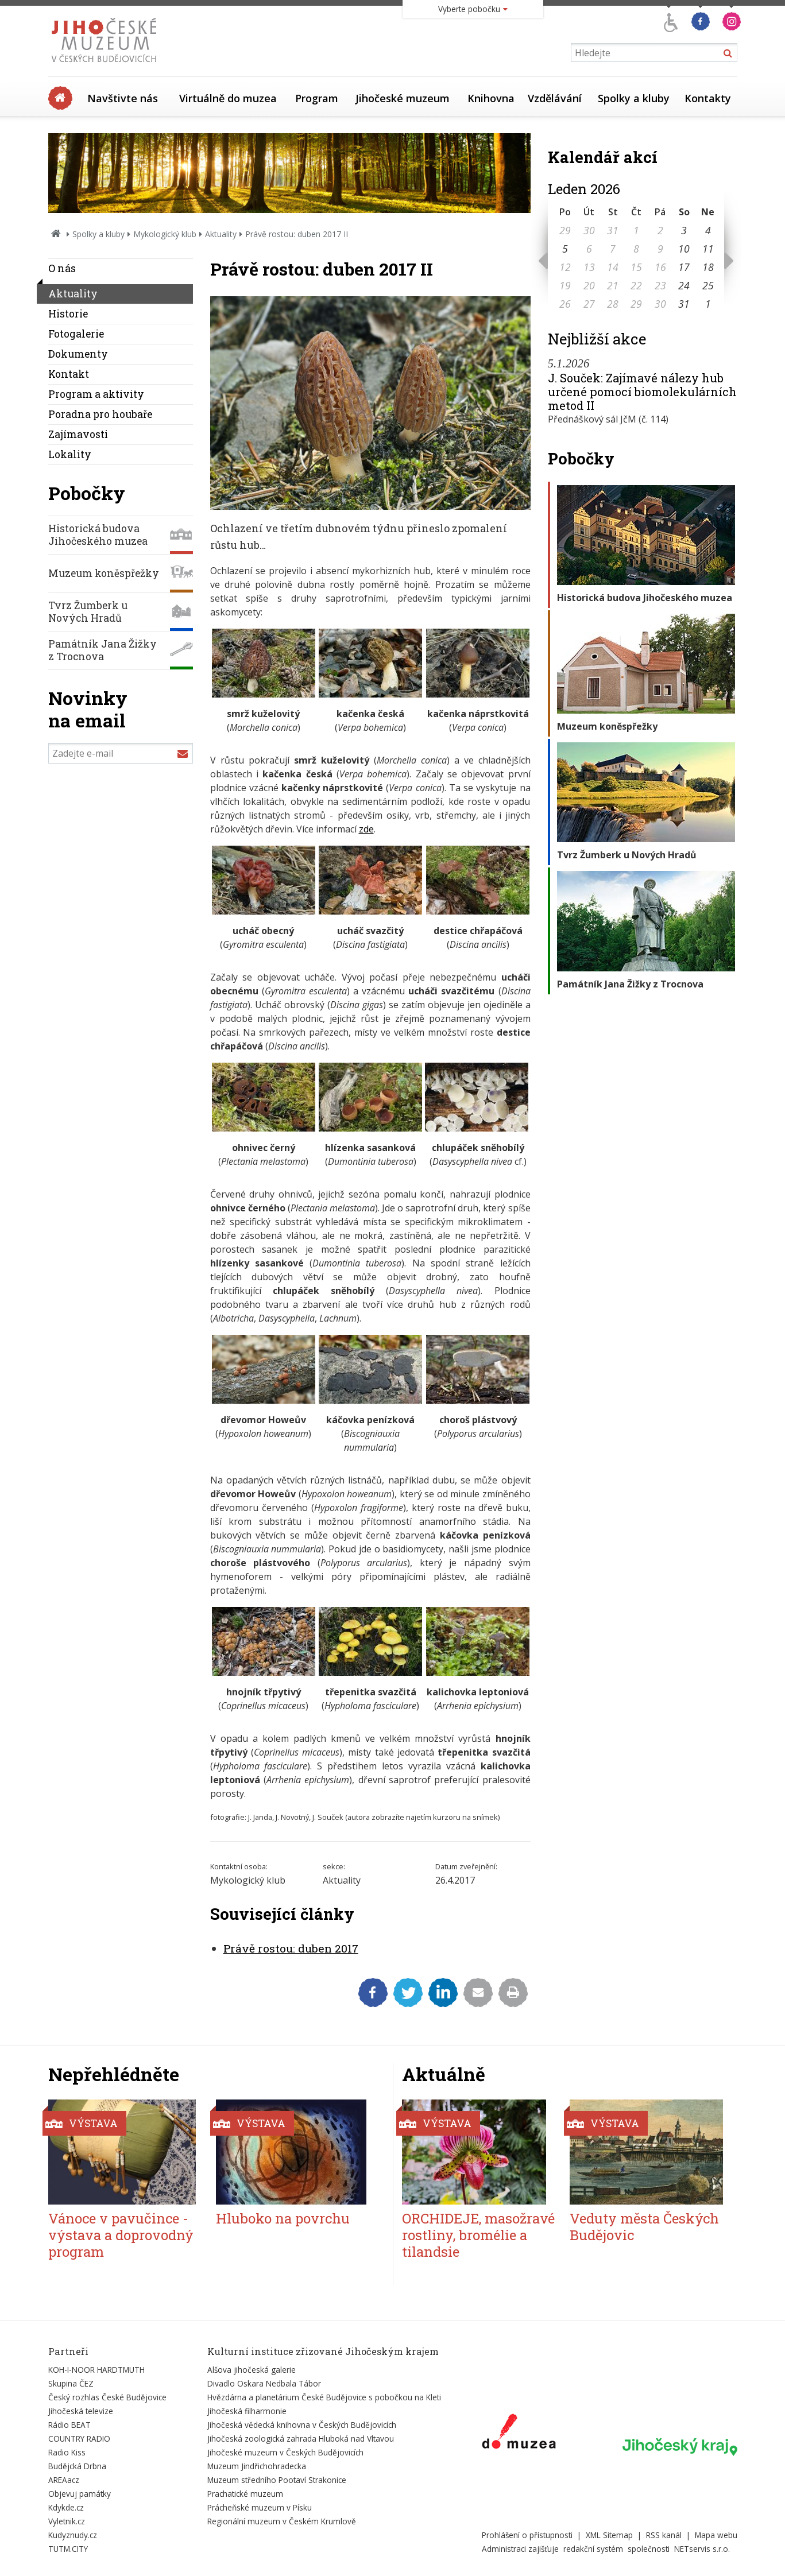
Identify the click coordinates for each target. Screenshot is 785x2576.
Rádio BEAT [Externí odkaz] (69, 2424)
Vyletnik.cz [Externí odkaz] (66, 2521)
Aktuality (221, 233)
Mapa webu (716, 2534)
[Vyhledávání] (654, 52)
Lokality (69, 454)
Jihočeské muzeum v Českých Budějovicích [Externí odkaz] (285, 2452)
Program (316, 98)
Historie (68, 313)
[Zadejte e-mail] (120, 753)
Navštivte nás (122, 98)
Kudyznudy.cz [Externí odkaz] (72, 2534)
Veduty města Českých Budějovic (644, 2226)
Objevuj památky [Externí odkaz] (79, 2493)
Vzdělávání (555, 98)
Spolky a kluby (634, 98)
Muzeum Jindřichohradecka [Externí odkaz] (256, 2466)
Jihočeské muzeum (402, 98)
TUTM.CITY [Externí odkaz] (68, 2548)
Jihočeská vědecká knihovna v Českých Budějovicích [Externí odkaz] (301, 2424)
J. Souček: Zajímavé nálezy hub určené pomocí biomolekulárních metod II (642, 391)
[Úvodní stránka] (106, 65)
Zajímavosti (78, 434)
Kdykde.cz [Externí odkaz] (66, 2507)
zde (366, 829)
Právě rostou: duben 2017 (290, 1948)
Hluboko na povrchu (283, 2218)
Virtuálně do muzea (228, 98)
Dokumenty (78, 354)
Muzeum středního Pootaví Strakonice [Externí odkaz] (276, 2479)
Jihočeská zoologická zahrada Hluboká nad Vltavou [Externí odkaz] (300, 2438)
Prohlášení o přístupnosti (527, 2534)
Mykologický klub (164, 233)
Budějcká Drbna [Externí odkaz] (77, 2466)
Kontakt (68, 374)
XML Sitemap (609, 2534)
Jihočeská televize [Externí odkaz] (80, 2410)
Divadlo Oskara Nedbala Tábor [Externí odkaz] (264, 2383)
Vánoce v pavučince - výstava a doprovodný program (121, 2235)
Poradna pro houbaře (100, 414)
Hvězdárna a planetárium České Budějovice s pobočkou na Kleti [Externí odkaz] (324, 2397)
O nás (62, 268)
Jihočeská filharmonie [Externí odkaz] (247, 2410)
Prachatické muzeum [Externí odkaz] (245, 2493)
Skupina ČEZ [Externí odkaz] (71, 2383)
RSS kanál (664, 2534)
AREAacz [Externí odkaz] (63, 2479)
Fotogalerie (76, 333)
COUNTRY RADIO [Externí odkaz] (79, 2438)
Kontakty (708, 98)
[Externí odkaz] (519, 2433)
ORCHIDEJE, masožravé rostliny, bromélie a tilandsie (478, 2235)
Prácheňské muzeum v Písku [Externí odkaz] (259, 2507)
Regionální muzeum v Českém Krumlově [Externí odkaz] (281, 2521)
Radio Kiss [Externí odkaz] (67, 2452)
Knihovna (491, 98)
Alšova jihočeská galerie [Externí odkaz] (251, 2369)
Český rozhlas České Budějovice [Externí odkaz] (107, 2397)
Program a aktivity (96, 394)
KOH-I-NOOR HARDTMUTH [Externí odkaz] (96, 2369)
